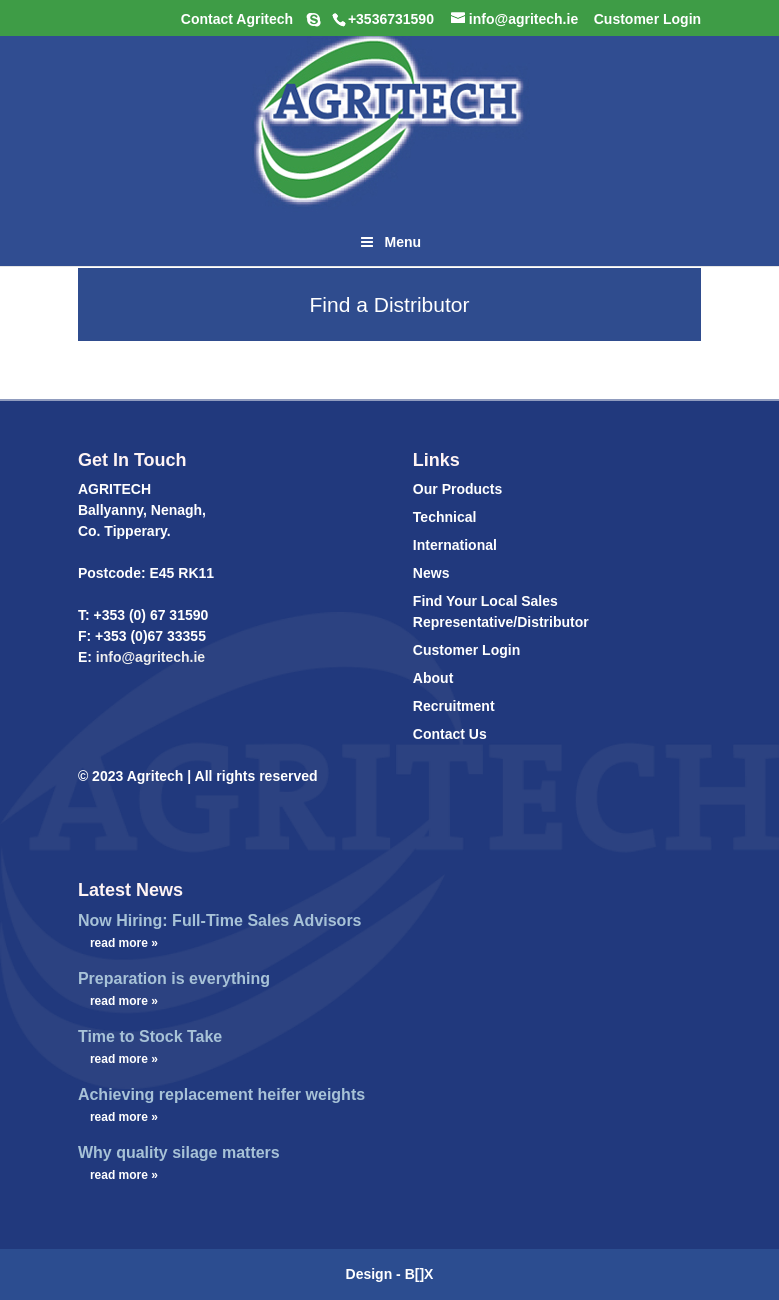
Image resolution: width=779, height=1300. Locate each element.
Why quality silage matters (179, 1152)
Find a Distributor (390, 304)
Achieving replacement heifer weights (221, 1094)
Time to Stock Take (150, 1036)
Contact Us (450, 734)
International (455, 545)
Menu (389, 242)
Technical (445, 517)
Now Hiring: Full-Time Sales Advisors (220, 920)
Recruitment (454, 706)
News (431, 573)
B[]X (419, 1274)
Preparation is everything (174, 978)
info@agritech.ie (148, 657)
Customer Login (466, 650)
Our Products (457, 489)
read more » (124, 943)
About (433, 678)
